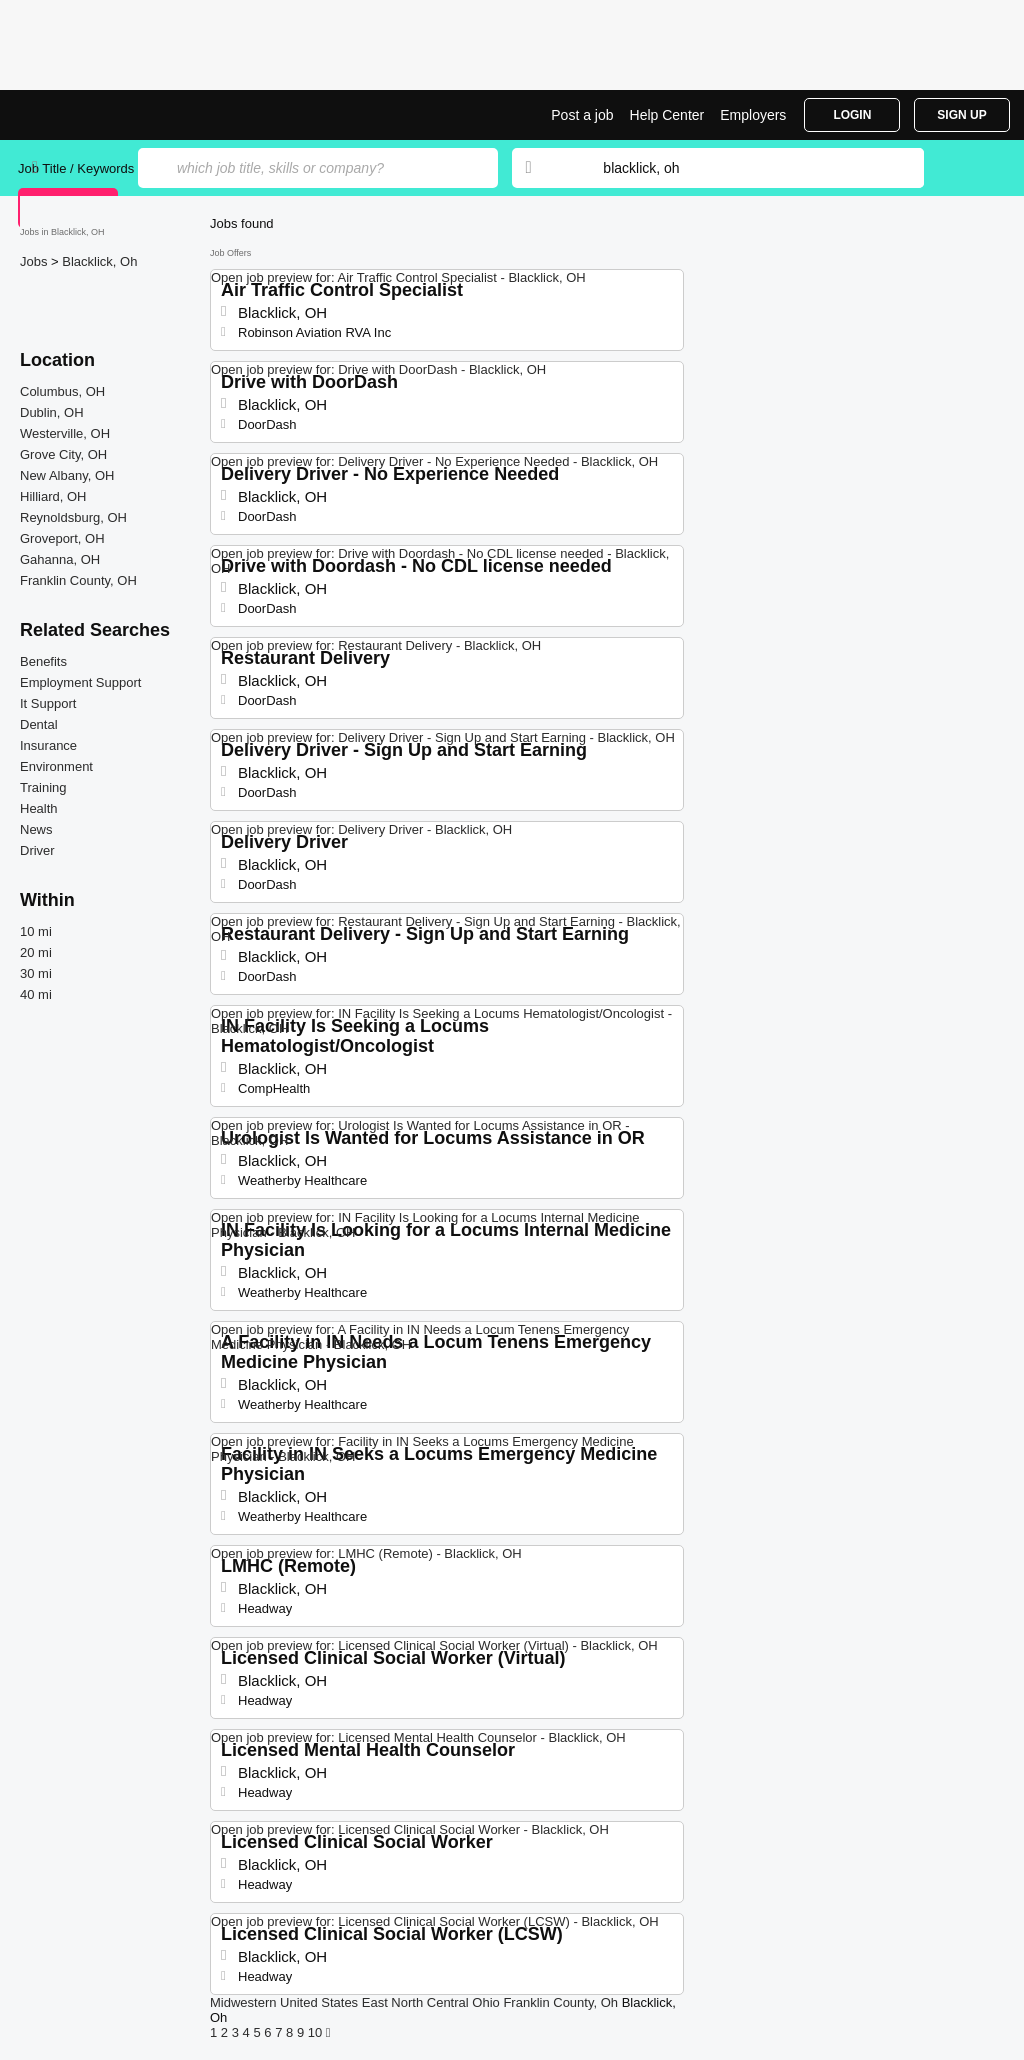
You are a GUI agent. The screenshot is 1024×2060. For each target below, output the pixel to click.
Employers (753, 115)
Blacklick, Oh (99, 261)
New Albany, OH (67, 475)
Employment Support (80, 682)
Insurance (48, 745)
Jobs (35, 261)
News (36, 829)
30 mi (36, 973)
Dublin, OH (52, 412)
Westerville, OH (65, 433)
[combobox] (744, 168)
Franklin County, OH (78, 580)
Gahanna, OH (60, 559)
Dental (39, 724)
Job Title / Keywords (76, 168)
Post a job (582, 115)
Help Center (667, 115)
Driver (37, 850)
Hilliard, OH (53, 496)
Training (43, 787)
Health (39, 808)
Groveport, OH (62, 538)
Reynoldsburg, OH (73, 517)
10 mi (36, 931)
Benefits (43, 661)
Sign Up (961, 115)
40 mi (36, 994)
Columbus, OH (62, 391)
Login (852, 115)
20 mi (36, 952)
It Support (48, 703)
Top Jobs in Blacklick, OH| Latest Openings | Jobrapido (93, 115)
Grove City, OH (63, 454)
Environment (56, 766)
